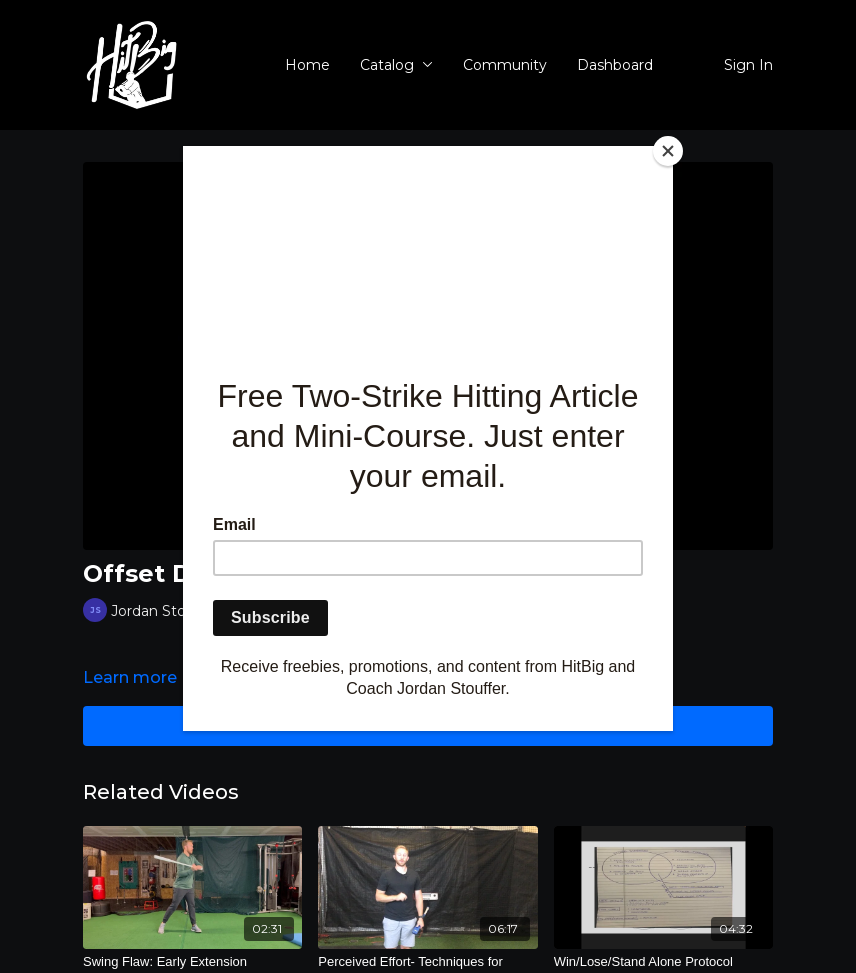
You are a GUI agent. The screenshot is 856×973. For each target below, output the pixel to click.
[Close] (668, 151)
